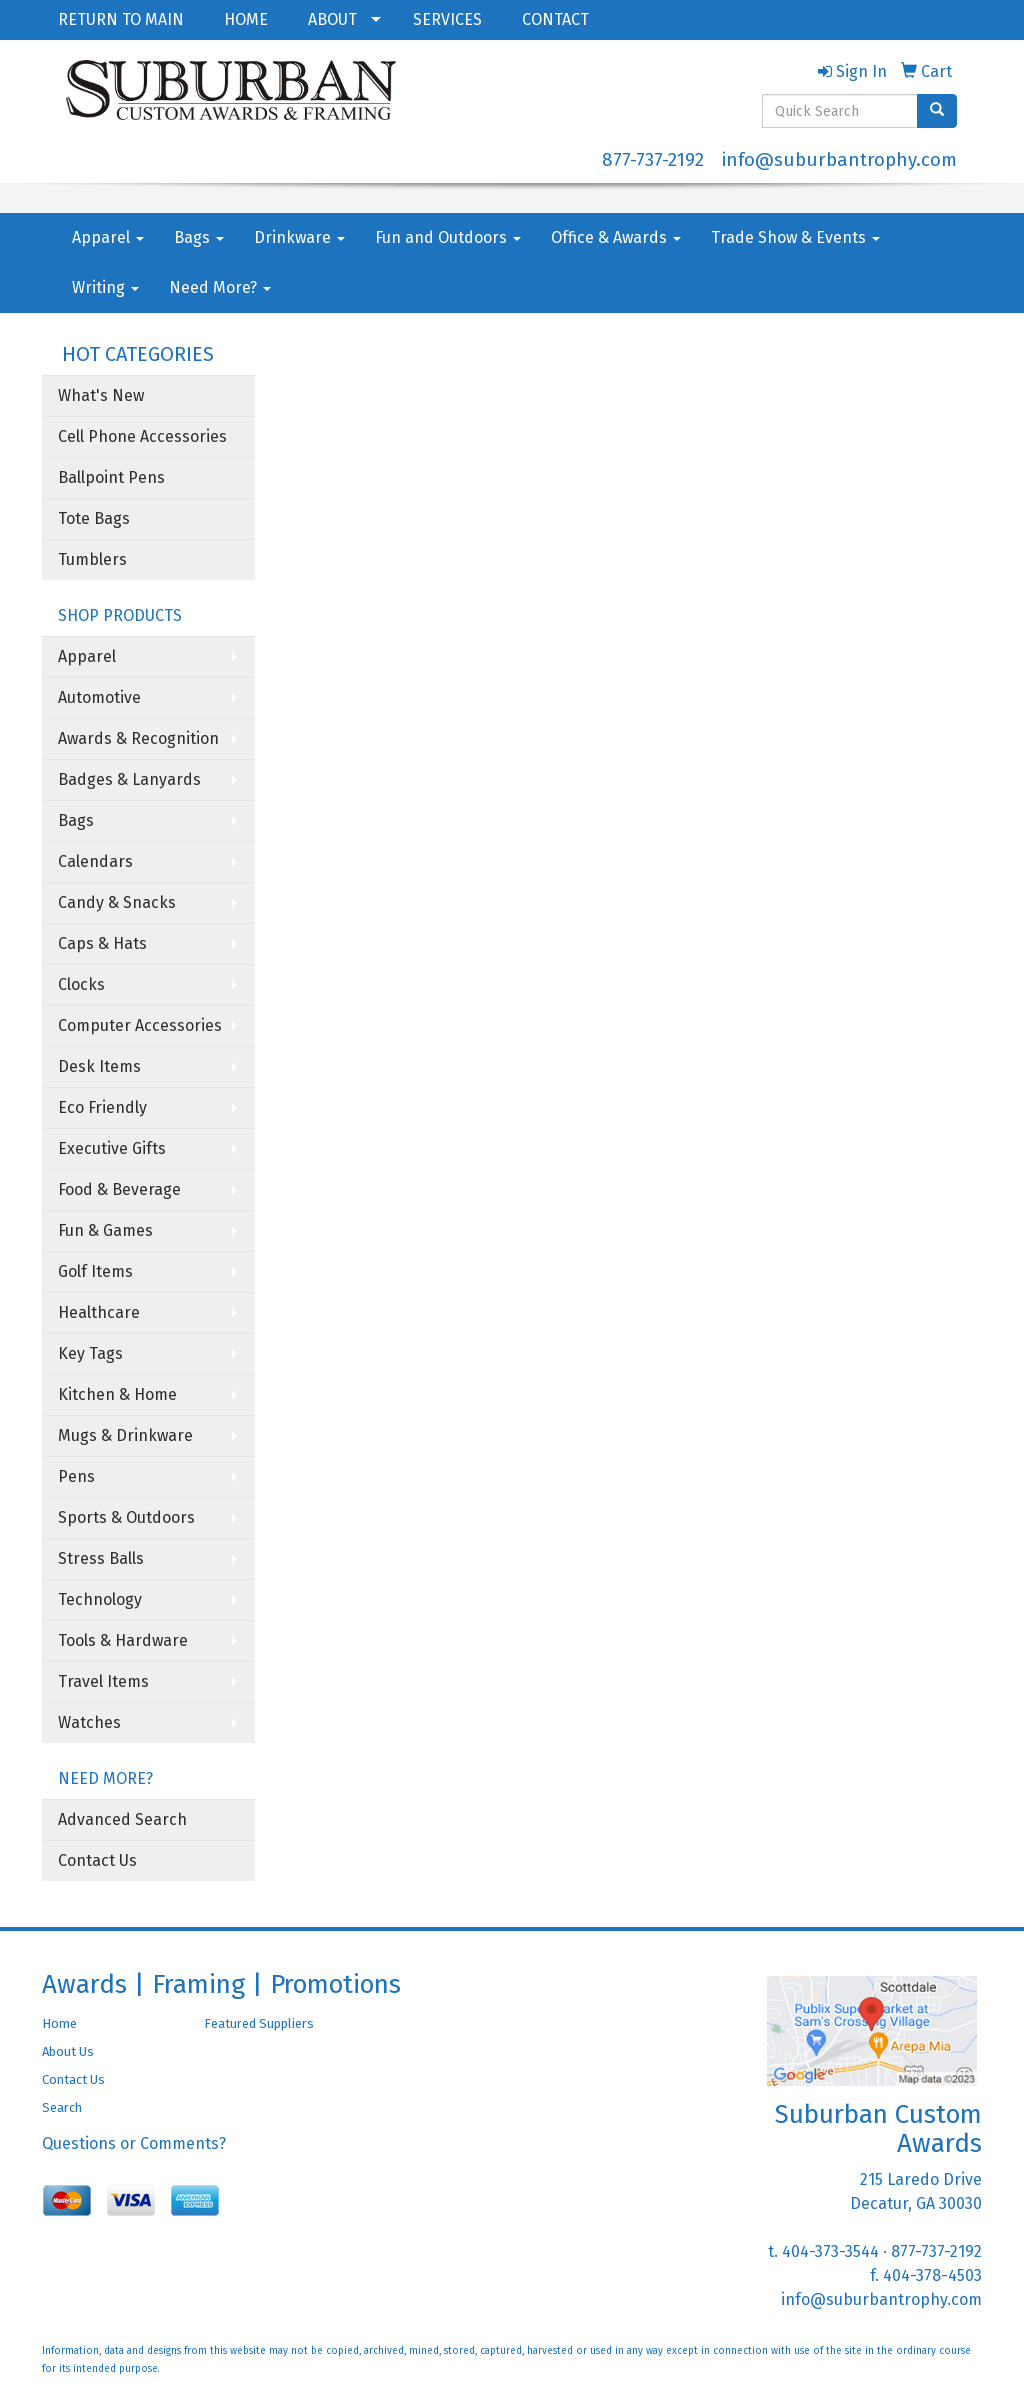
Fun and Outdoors (448, 237)
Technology (100, 1599)
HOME (246, 19)
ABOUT (332, 19)
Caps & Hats (102, 943)
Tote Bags (94, 518)
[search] (937, 111)
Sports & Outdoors (126, 1517)
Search (62, 2107)
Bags (199, 237)
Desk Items (99, 1066)
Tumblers (92, 559)
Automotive (99, 697)
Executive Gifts (112, 1148)
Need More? (220, 287)
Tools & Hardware (123, 1640)
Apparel (108, 237)
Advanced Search (122, 1819)
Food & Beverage (119, 1189)
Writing (105, 287)
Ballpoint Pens (111, 477)
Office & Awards (616, 237)
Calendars (95, 861)
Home (59, 2023)
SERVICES (447, 19)
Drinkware (299, 237)
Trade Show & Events (795, 237)
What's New (101, 395)
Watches (89, 1722)
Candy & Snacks (117, 902)
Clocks (81, 984)
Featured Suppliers (259, 2023)
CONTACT (555, 19)
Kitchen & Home (117, 1394)
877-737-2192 (653, 160)
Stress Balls (101, 1558)
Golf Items (95, 1271)
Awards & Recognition (138, 738)
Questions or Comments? (134, 2143)
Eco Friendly (102, 1107)
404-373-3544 (830, 2251)
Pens (76, 1476)
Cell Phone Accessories (142, 436)
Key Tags (90, 1353)
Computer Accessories (140, 1025)
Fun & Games (105, 1230)
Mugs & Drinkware (125, 1435)
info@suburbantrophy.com (839, 160)
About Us (68, 2051)
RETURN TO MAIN (121, 19)
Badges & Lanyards (129, 779)
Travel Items (103, 1681)
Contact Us (97, 1860)
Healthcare (99, 1312)
